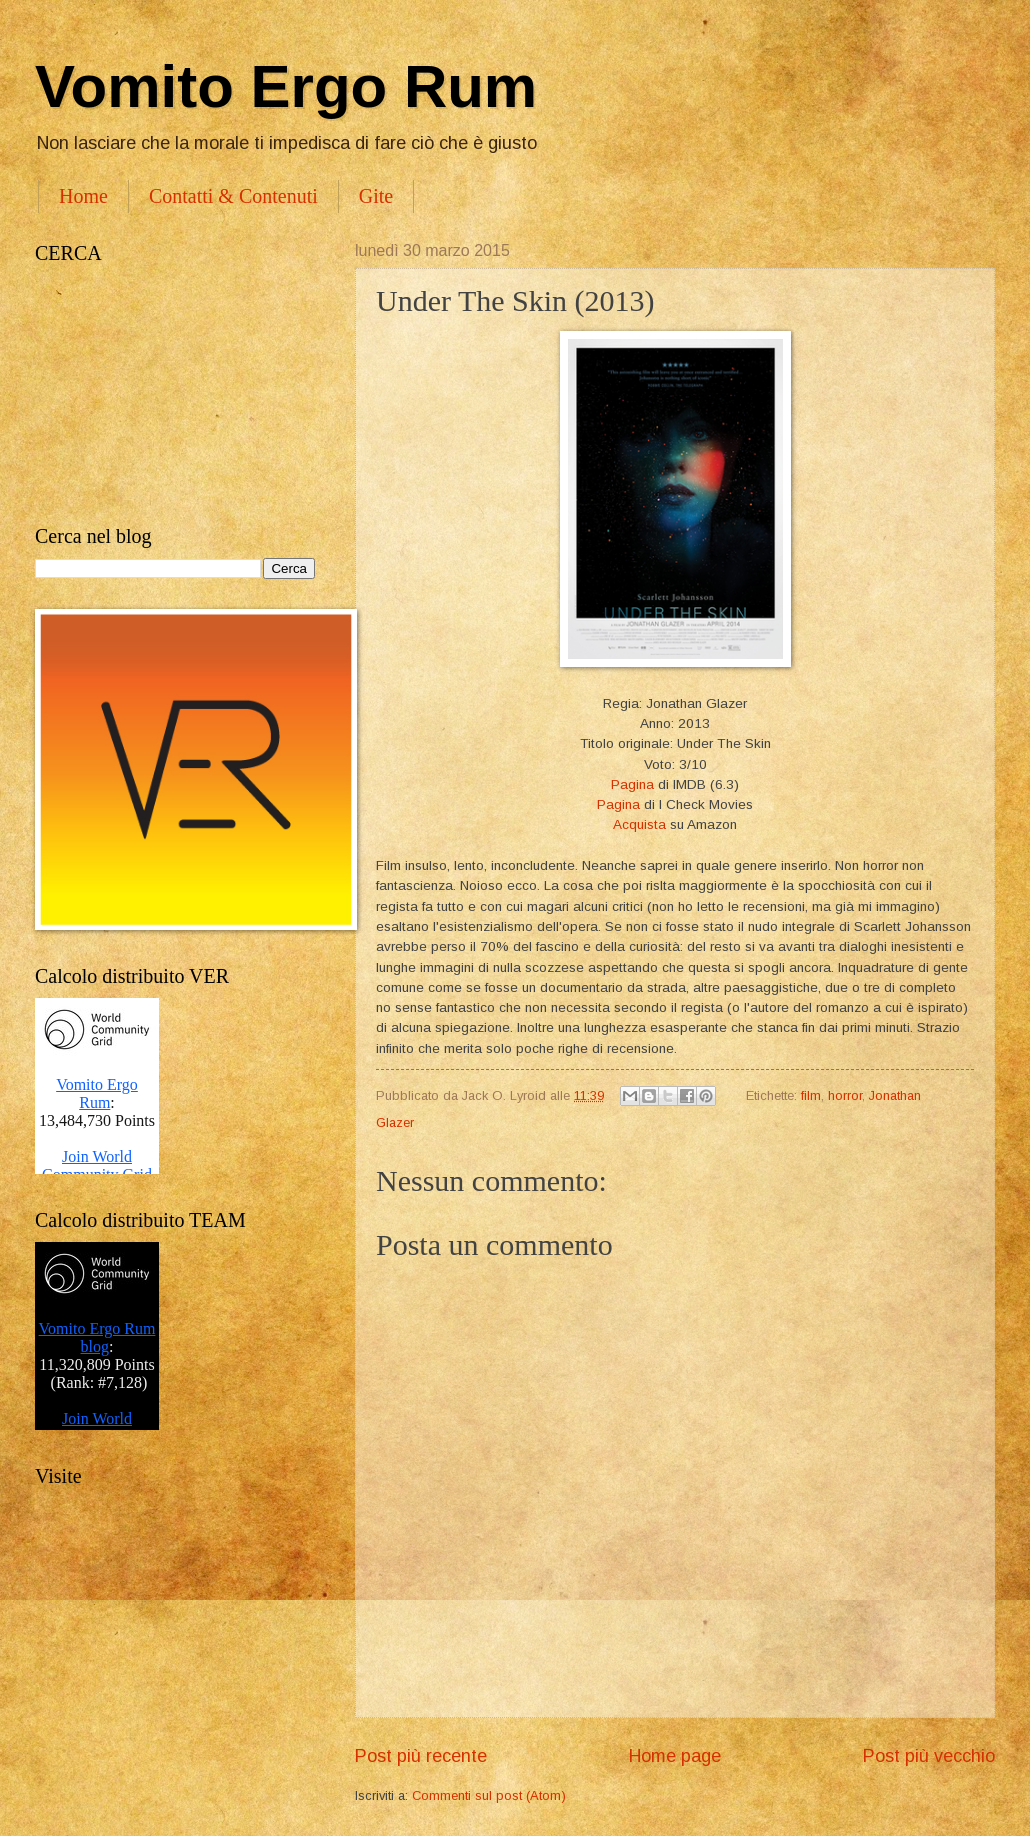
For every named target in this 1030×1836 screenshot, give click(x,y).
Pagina (632, 784)
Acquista (639, 824)
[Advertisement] (175, 395)
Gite (376, 196)
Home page (675, 1756)
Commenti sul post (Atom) (489, 1795)
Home (83, 196)
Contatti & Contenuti (233, 196)
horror (845, 1095)
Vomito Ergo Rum (286, 86)
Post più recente (421, 1756)
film (811, 1095)
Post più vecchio (929, 1756)
